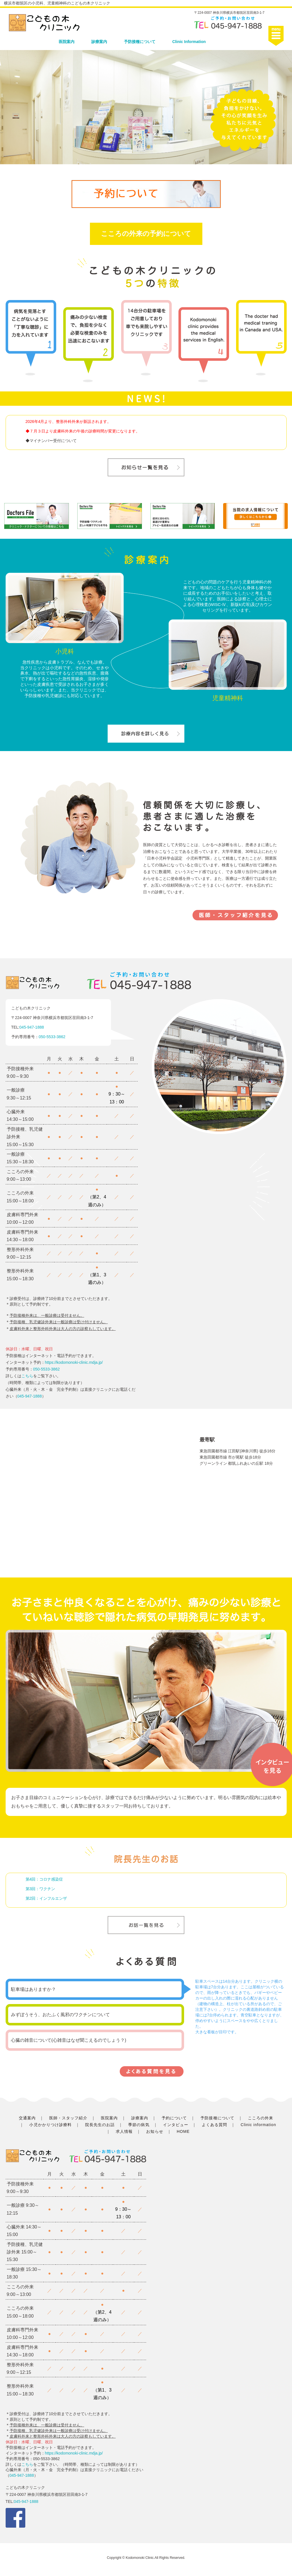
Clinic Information (189, 41)
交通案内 (27, 2118)
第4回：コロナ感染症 (44, 1879)
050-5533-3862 (52, 1037)
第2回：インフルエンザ (46, 1898)
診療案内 (99, 41)
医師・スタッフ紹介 (68, 2118)
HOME (183, 2131)
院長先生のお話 (100, 2124)
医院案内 (66, 41)
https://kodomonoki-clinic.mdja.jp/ (74, 1362)
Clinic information (258, 2124)
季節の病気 (138, 2124)
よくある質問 (214, 2124)
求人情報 (124, 2131)
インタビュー (175, 2124)
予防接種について (139, 41)
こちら (27, 1376)
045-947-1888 (31, 1027)
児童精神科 (227, 698)
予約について (174, 2118)
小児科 (64, 651)
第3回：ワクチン (40, 1889)
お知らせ (154, 2131)
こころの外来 (260, 2118)
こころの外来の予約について (146, 233)
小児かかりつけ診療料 (50, 2124)
